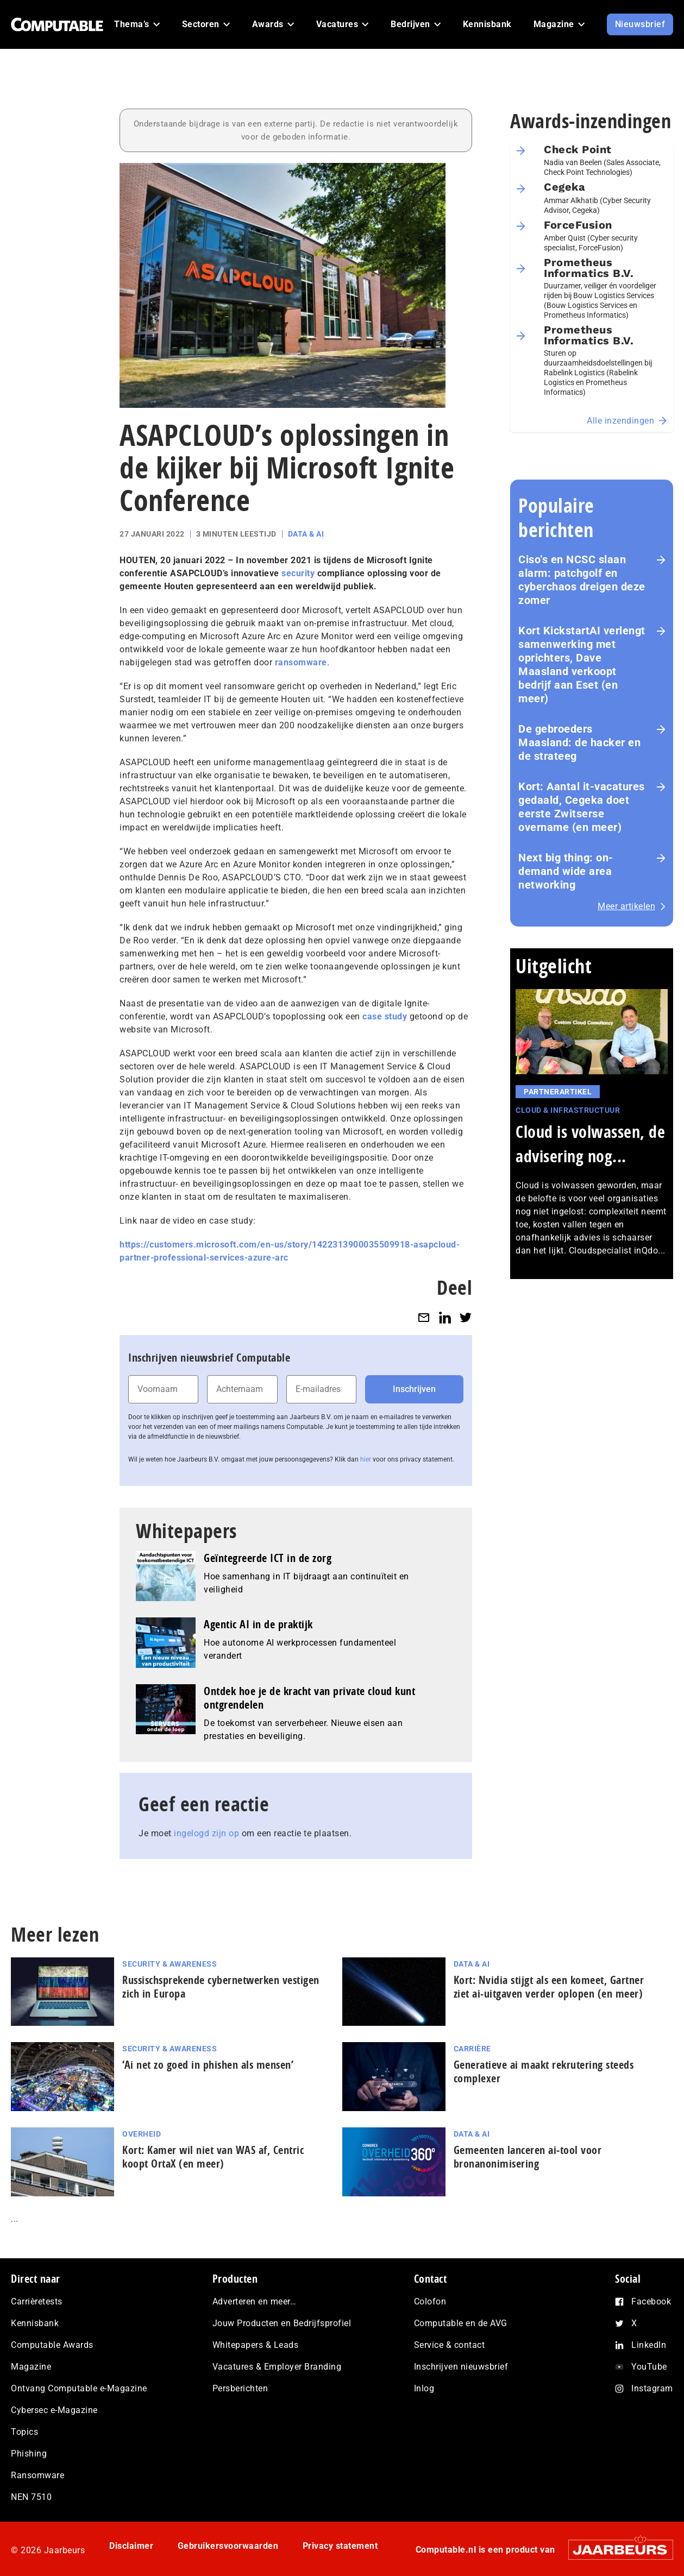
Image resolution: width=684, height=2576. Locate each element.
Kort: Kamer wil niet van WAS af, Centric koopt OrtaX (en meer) (213, 2157)
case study (384, 1016)
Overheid (141, 2134)
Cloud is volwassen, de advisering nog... (590, 1143)
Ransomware (37, 2475)
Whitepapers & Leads (255, 2345)
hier (365, 1459)
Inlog (424, 2388)
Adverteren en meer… (254, 2301)
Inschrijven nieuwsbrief (461, 2366)
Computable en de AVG (460, 2323)
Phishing (29, 2453)
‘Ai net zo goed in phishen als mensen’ (207, 2064)
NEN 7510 (31, 2497)
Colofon (430, 2301)
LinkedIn (648, 2345)
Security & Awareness (169, 1964)
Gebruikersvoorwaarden (228, 2546)
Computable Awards (52, 2345)
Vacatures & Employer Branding (277, 2366)
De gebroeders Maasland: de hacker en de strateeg (579, 742)
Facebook (651, 2301)
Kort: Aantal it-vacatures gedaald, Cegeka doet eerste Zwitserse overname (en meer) (581, 807)
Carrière (472, 2048)
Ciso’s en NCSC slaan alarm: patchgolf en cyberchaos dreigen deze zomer (581, 580)
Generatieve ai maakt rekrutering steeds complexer (544, 2071)
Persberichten (240, 2388)
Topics (24, 2432)
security (298, 573)
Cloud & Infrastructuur (568, 1110)
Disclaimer (131, 2546)
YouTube (649, 2366)
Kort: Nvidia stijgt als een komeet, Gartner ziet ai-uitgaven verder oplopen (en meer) (549, 1987)
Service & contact (449, 2345)
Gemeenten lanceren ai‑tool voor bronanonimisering (528, 2157)
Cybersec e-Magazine (54, 2410)
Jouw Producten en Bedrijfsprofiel (282, 2323)
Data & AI (306, 534)
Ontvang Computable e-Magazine (79, 2388)
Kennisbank (35, 2323)
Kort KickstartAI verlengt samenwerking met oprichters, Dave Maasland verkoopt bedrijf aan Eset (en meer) (581, 664)
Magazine (31, 2366)
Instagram (652, 2388)
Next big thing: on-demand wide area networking (565, 871)
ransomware (301, 662)
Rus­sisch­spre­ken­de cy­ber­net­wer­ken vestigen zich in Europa (220, 1987)
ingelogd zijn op (206, 1833)
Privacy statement (340, 2546)
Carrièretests (36, 2301)
